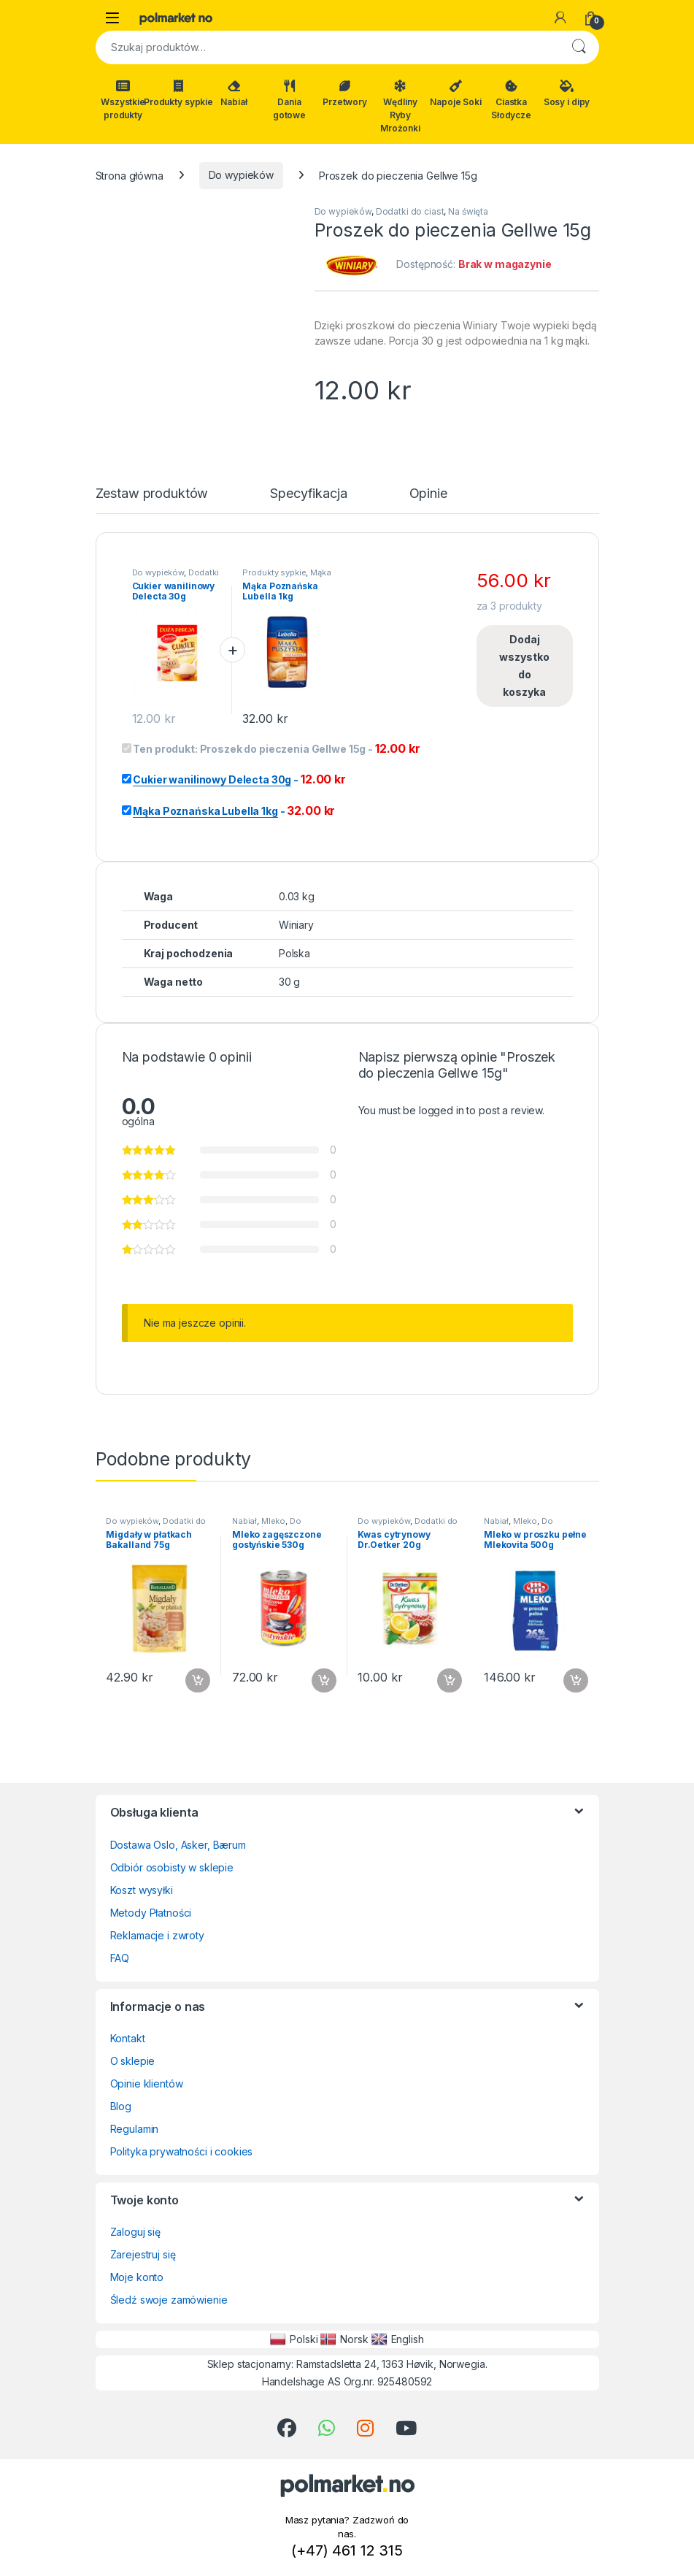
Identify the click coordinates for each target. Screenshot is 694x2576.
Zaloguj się (135, 2232)
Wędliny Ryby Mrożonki (400, 107)
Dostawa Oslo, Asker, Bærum (178, 1845)
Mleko (273, 1521)
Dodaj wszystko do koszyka (524, 665)
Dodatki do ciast (410, 211)
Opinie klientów (146, 2083)
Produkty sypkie (179, 93)
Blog (120, 2106)
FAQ (120, 1958)
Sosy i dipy (567, 93)
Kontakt (127, 2038)
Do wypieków (241, 175)
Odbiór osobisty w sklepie (172, 1867)
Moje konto (137, 2277)
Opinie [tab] (428, 494)
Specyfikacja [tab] (308, 494)
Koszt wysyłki (141, 1890)
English (397, 2339)
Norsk (344, 2339)
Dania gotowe (289, 100)
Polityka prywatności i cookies (181, 2151)
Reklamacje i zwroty (157, 1935)
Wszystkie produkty (123, 100)
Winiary (296, 925)
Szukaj (578, 47)
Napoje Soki (455, 93)
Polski (293, 2339)
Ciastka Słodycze (511, 100)
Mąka (320, 572)
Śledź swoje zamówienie (169, 2299)
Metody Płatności (151, 1912)
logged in (441, 1110)
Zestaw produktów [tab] (152, 494)
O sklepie (132, 2061)
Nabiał (233, 93)
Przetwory (345, 93)
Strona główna (129, 175)
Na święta (468, 211)
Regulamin (134, 2129)
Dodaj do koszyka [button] (197, 1680)
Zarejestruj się (143, 2254)
